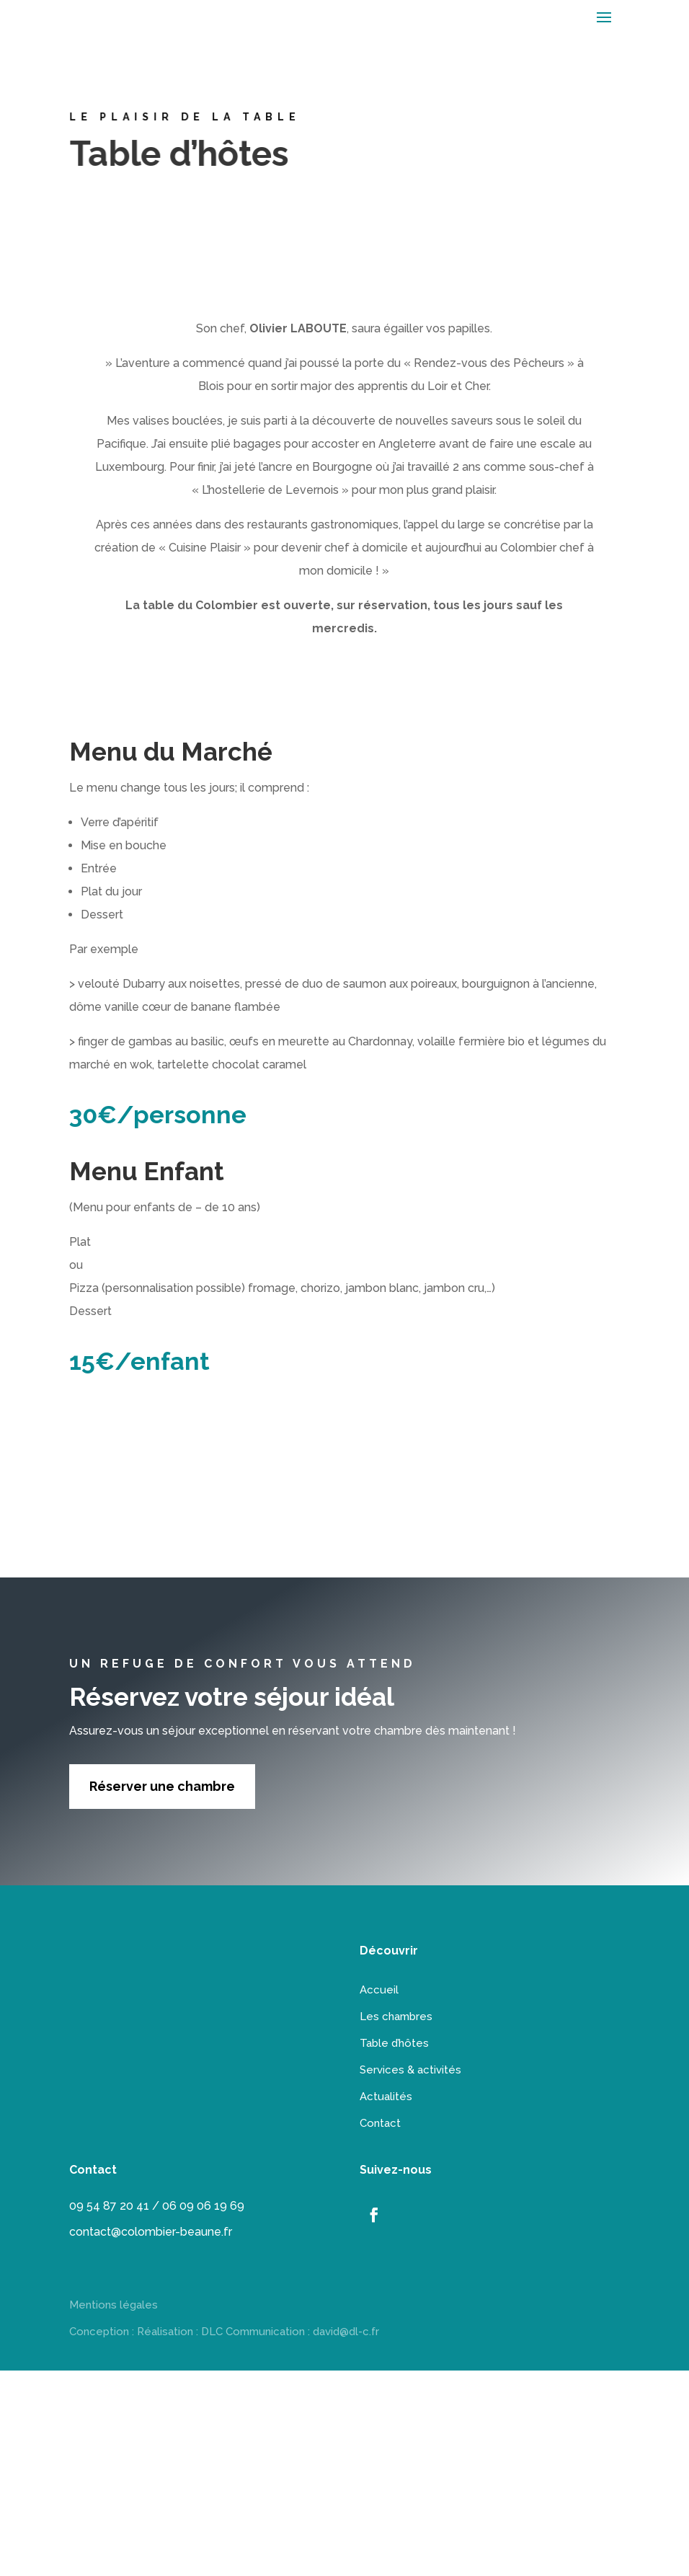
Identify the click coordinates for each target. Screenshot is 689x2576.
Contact (380, 2123)
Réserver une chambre (162, 1786)
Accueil (379, 1989)
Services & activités (410, 2069)
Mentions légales (113, 2304)
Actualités (386, 2096)
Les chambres (396, 2016)
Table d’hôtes (394, 2043)
